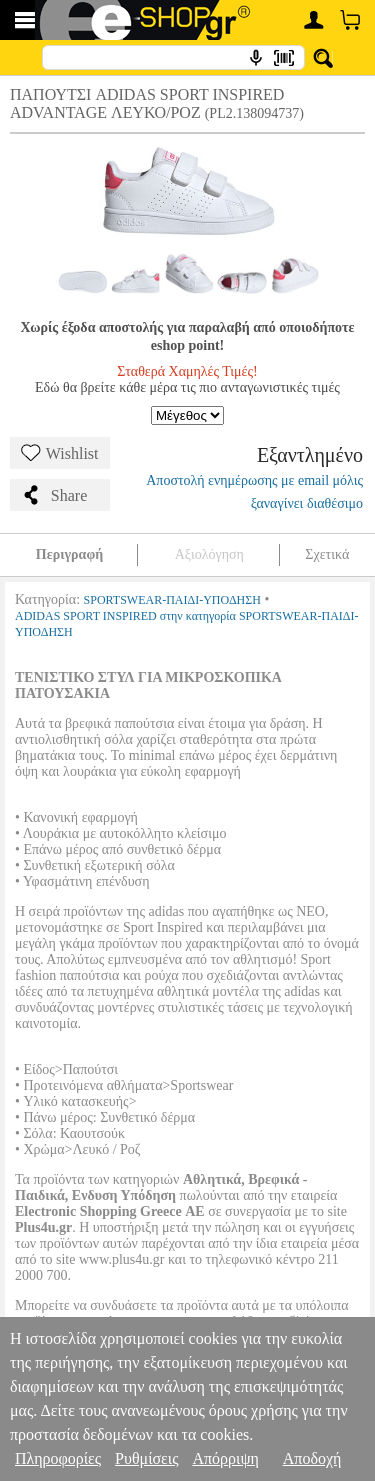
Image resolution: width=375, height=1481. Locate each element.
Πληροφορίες (58, 1458)
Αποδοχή (312, 1458)
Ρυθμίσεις (146, 1458)
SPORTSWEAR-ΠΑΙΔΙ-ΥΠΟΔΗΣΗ (172, 600)
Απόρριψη (225, 1458)
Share (54, 495)
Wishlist (60, 453)
